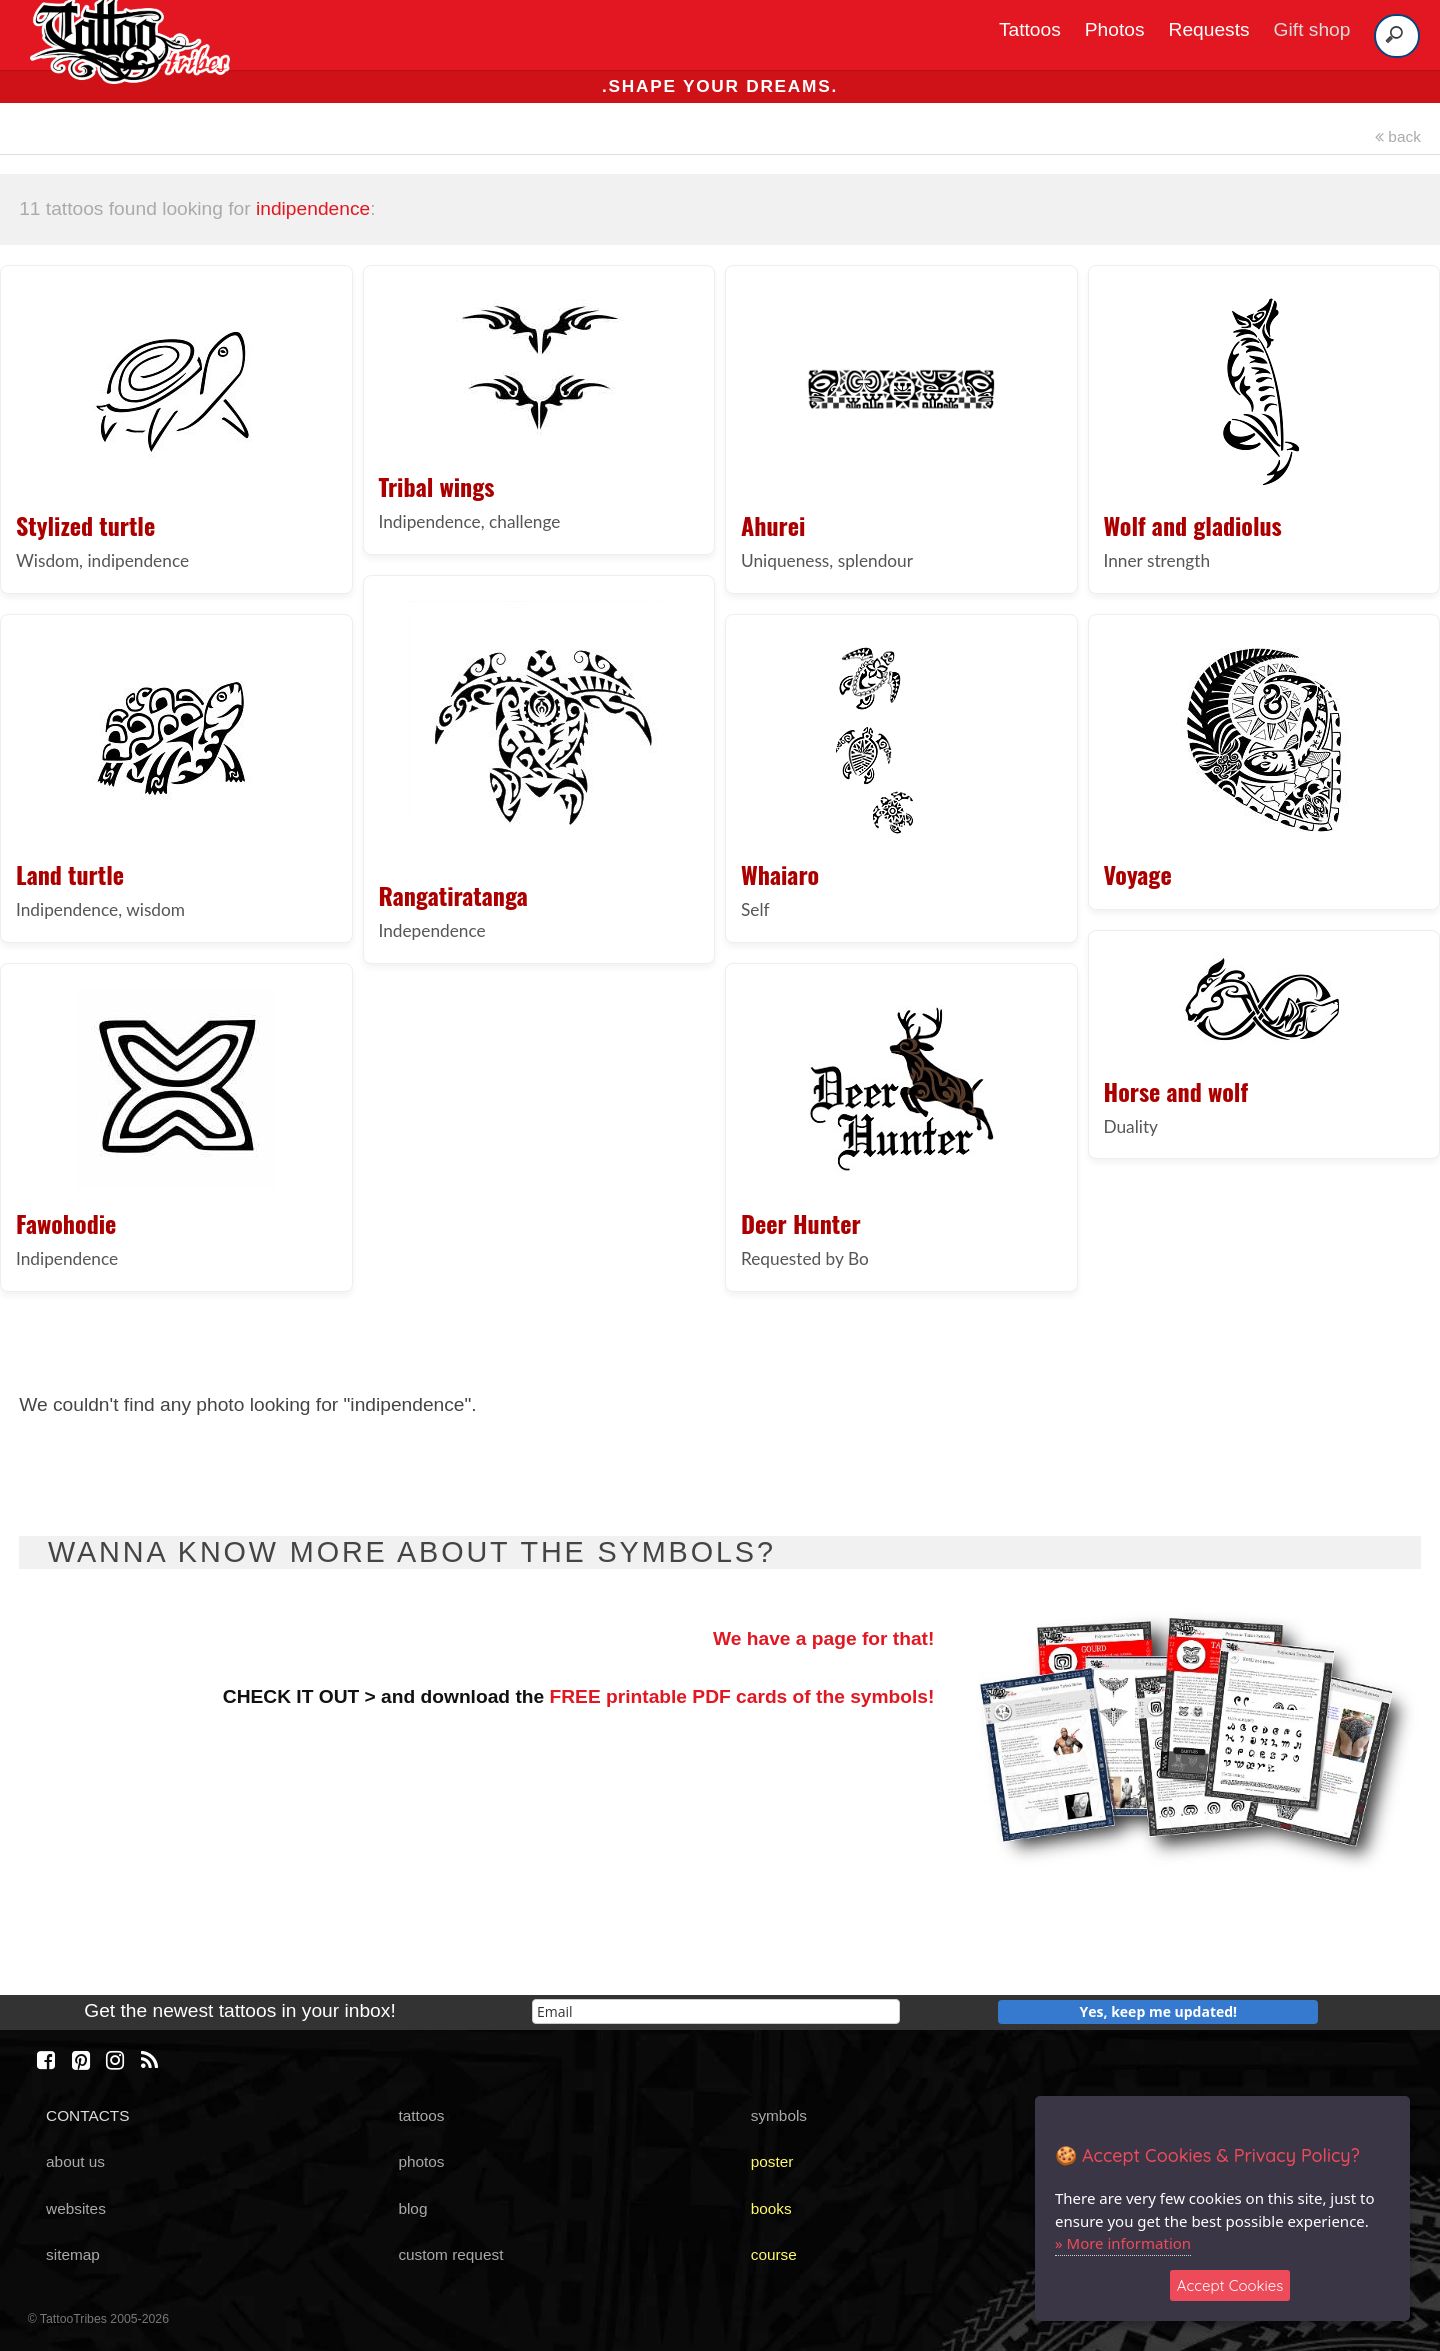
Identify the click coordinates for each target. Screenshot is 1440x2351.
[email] (716, 2011)
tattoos (421, 2115)
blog (412, 2208)
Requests (1209, 29)
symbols (779, 2115)
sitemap (73, 2254)
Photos (1115, 29)
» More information (1123, 2243)
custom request (450, 2254)
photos (421, 2161)
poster (772, 2161)
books (771, 2208)
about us (75, 2161)
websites (76, 2208)
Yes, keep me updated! (1159, 2011)
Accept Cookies (1230, 2285)
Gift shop (1312, 29)
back (1398, 136)
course (774, 2254)
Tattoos (1030, 29)
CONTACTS (87, 2115)
